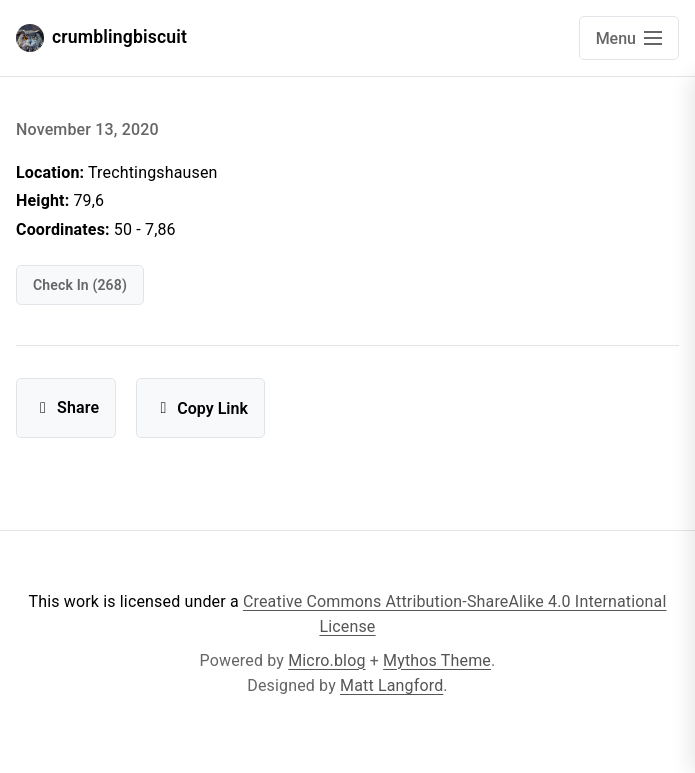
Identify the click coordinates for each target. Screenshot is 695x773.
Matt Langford (391, 685)
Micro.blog (326, 660)
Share (66, 407)
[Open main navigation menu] (629, 38)
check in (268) (80, 285)
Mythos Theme (437, 660)
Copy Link (200, 408)
